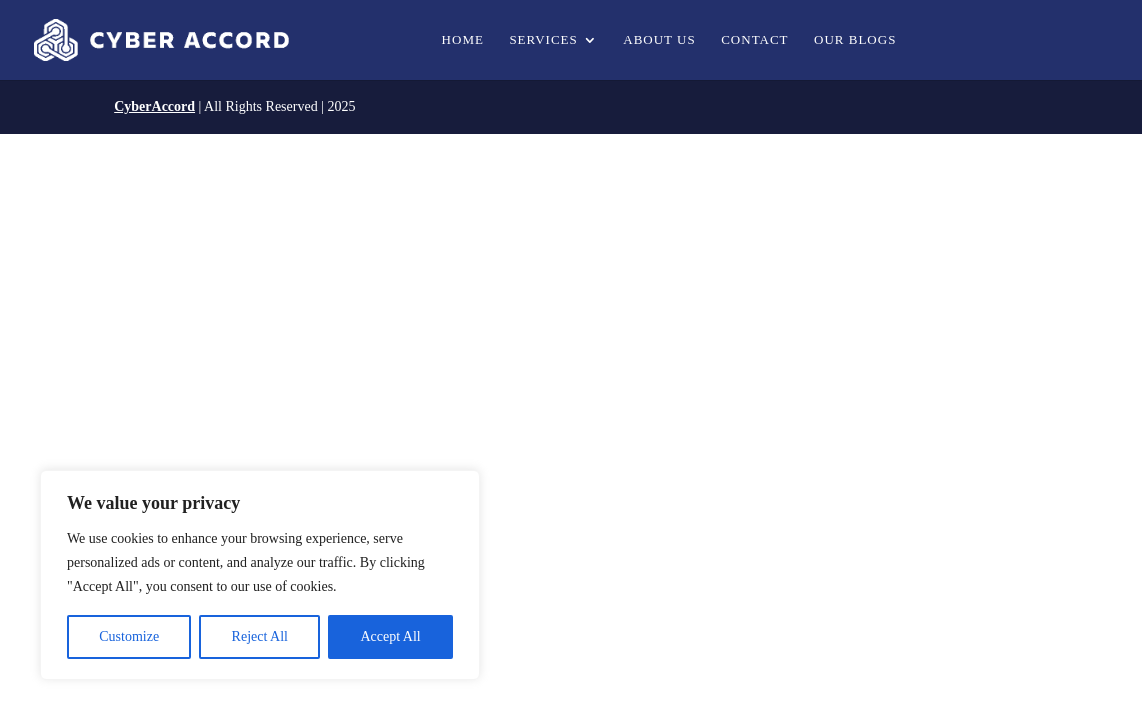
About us (659, 40)
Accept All (390, 636)
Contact (754, 40)
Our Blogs (855, 40)
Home (463, 40)
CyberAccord (154, 106)
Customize (129, 636)
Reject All (260, 636)
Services (543, 40)
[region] (260, 575)
